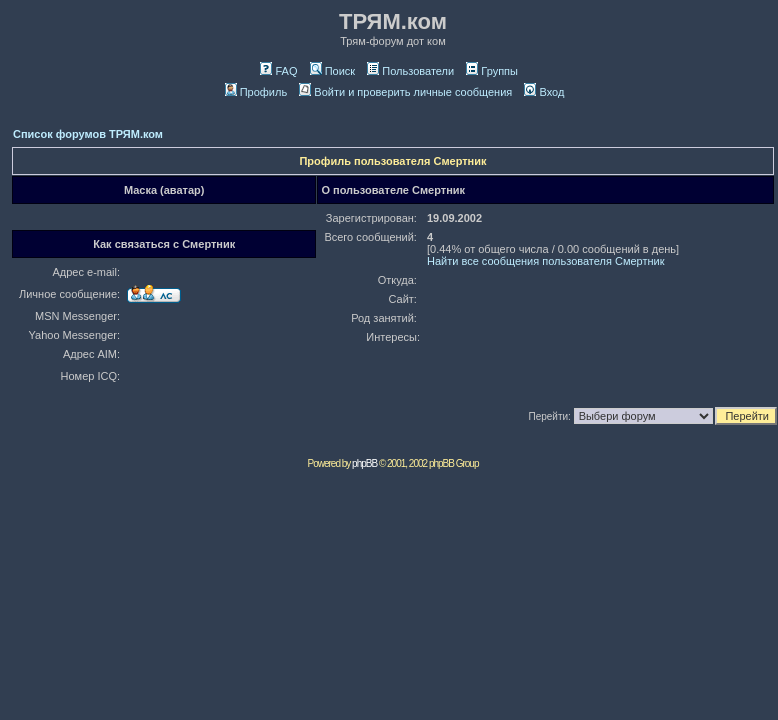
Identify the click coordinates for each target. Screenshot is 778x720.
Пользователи (410, 71)
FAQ (278, 71)
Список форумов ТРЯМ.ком (88, 134)
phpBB (364, 463)
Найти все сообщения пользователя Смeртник (546, 261)
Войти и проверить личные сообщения (405, 92)
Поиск (332, 71)
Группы (492, 71)
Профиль (256, 92)
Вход (544, 92)
